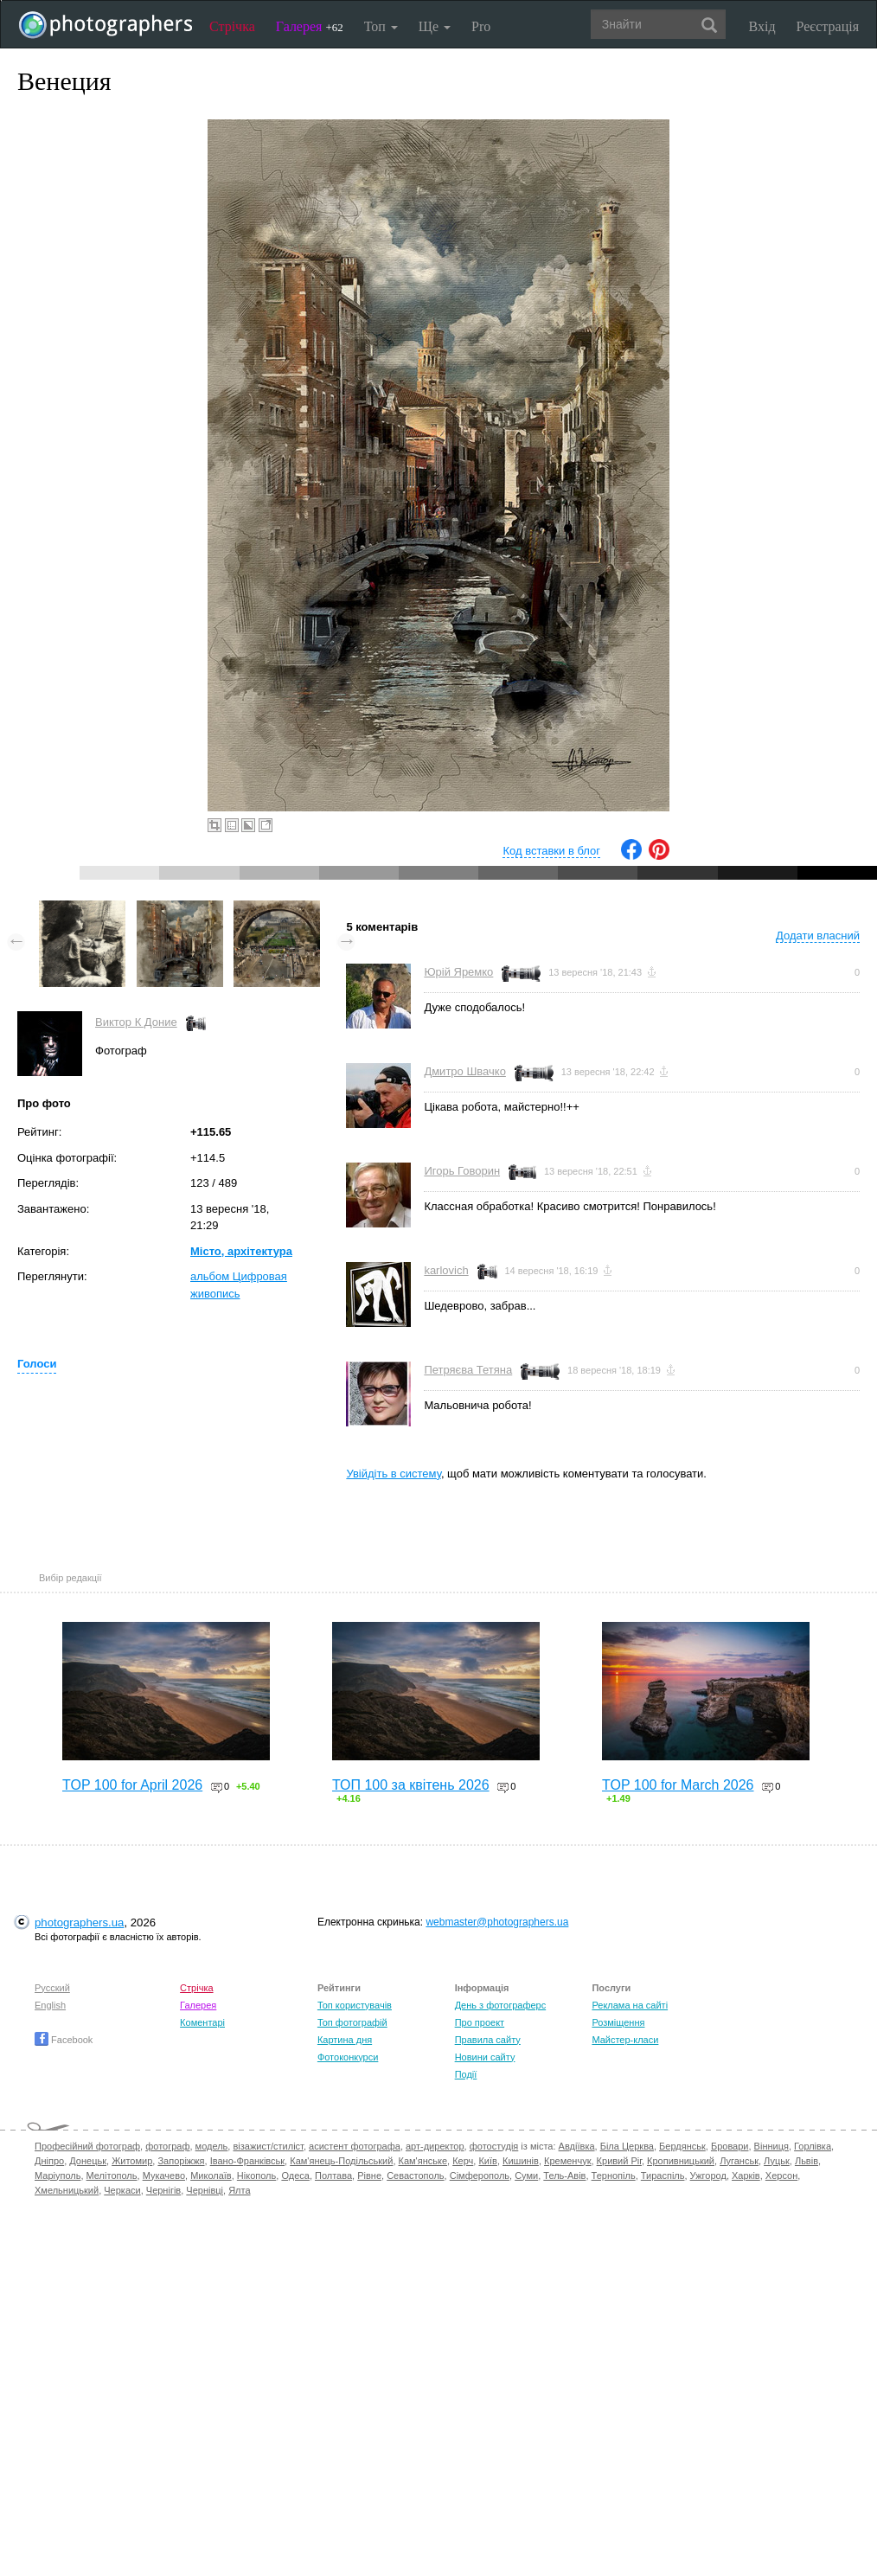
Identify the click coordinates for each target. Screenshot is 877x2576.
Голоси (36, 1363)
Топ (381, 26)
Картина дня (344, 2040)
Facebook (64, 2040)
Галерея (309, 26)
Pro (480, 26)
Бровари (730, 2146)
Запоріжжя (180, 2161)
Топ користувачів (354, 2005)
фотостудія (494, 2146)
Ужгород (708, 2175)
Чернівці (204, 2190)
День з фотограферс (501, 2005)
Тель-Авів (564, 2175)
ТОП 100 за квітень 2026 (411, 1785)
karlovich (446, 1270)
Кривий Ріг (619, 2161)
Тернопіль (614, 2175)
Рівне (369, 2175)
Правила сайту (488, 2040)
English (50, 2005)
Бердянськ (682, 2146)
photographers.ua (79, 1922)
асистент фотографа (354, 2146)
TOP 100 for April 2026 (132, 1785)
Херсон (781, 2175)
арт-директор (435, 2146)
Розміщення (618, 2022)
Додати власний (818, 935)
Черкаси (122, 2190)
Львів (806, 2161)
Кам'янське (423, 2161)
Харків (746, 2175)
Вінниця (771, 2146)
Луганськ (739, 2161)
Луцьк (777, 2161)
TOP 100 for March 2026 (678, 1785)
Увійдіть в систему (393, 1473)
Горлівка (812, 2146)
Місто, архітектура (241, 1251)
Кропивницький (680, 2161)
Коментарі (202, 2022)
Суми (526, 2175)
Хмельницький (67, 2190)
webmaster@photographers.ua (497, 1922)
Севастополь (415, 2175)
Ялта (239, 2190)
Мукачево (164, 2175)
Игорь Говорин (462, 1170)
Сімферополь (479, 2175)
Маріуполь (57, 2175)
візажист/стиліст (268, 2146)
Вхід (762, 26)
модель (211, 2146)
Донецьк (87, 2161)
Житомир (132, 2161)
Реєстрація (828, 26)
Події (466, 2074)
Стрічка (232, 26)
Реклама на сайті (630, 2005)
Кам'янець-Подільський (341, 2161)
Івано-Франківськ (247, 2161)
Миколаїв (211, 2175)
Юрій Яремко (458, 971)
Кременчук (567, 2161)
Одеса (295, 2175)
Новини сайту (485, 2057)
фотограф (167, 2146)
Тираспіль (663, 2175)
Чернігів (163, 2190)
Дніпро (49, 2161)
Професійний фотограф (87, 2146)
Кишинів (521, 2161)
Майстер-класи (625, 2040)
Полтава (333, 2175)
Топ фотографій (352, 2022)
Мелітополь (112, 2175)
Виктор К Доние (136, 1022)
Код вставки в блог (551, 850)
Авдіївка (577, 2146)
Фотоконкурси (347, 2057)
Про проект (479, 2022)
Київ (487, 2161)
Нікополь (256, 2175)
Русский (52, 1988)
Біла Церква (627, 2146)
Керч (462, 2161)
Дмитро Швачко (465, 1071)
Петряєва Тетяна (468, 1369)
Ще (435, 26)
